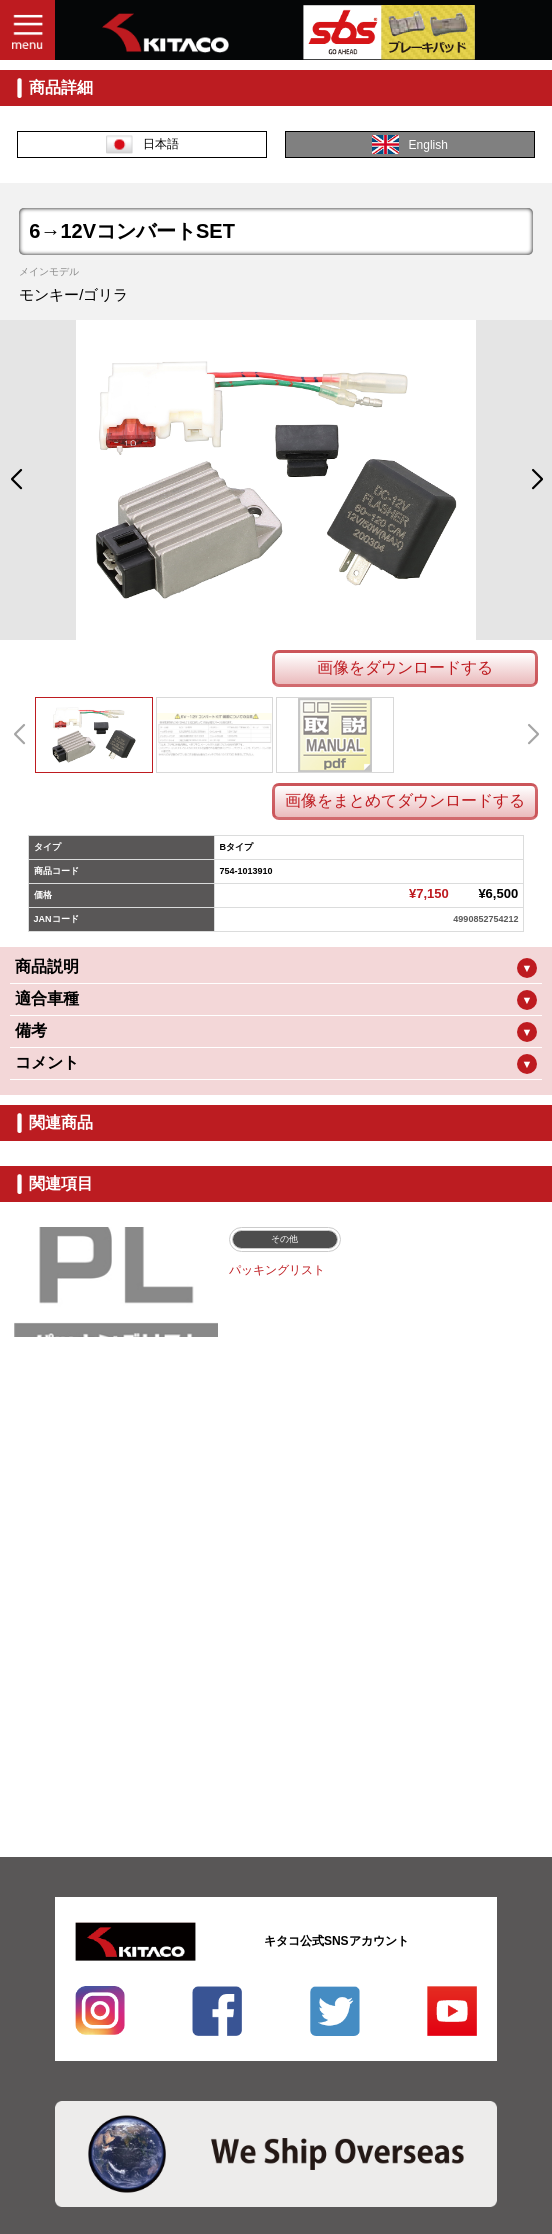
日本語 (142, 144)
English (410, 144)
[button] (15, 480)
